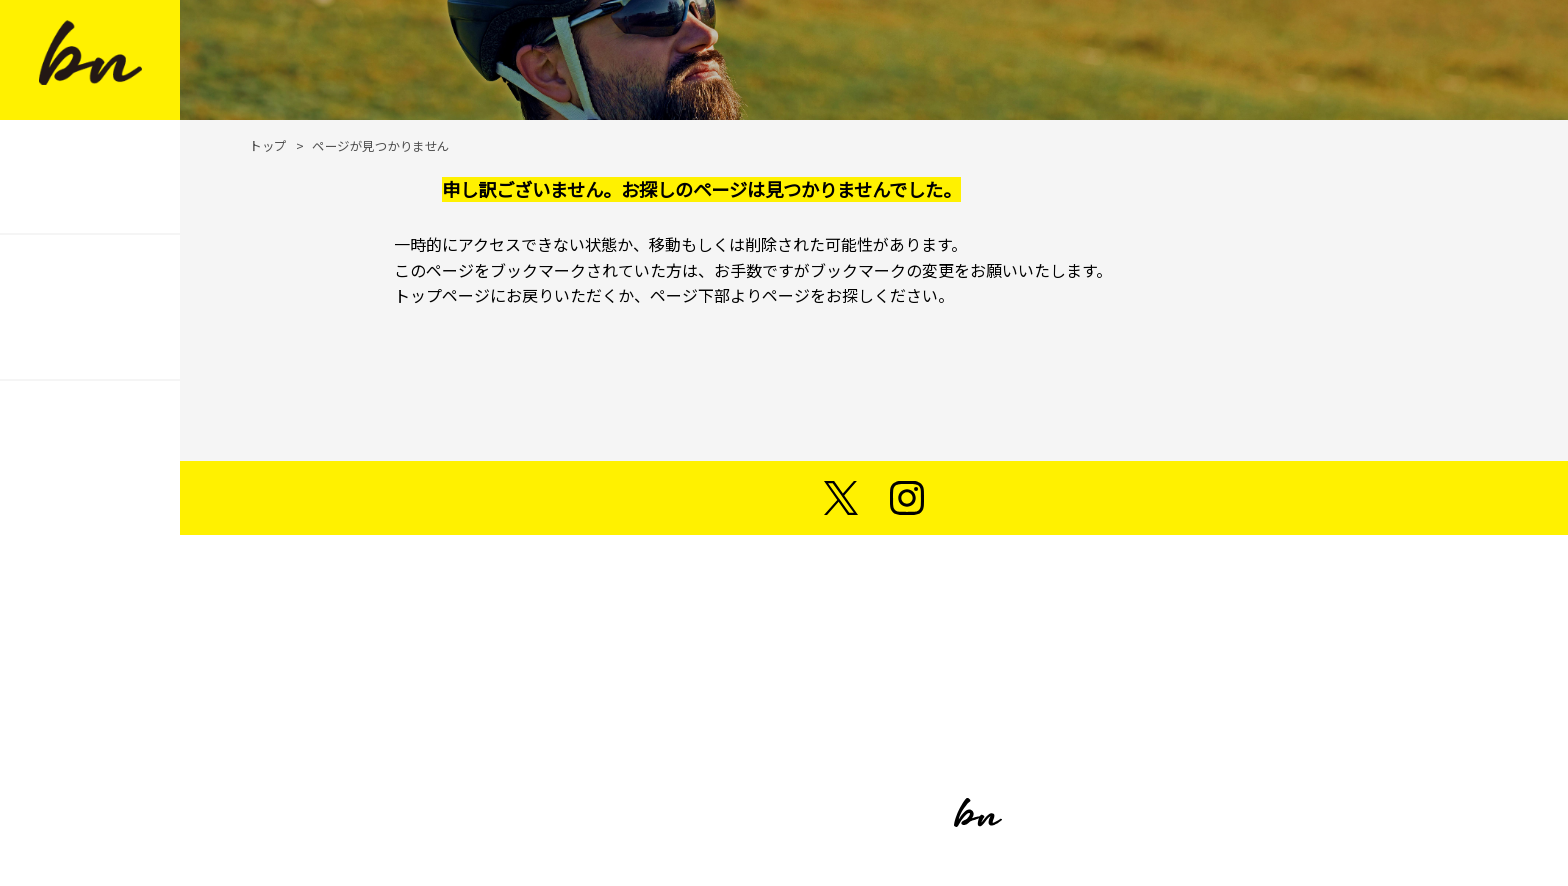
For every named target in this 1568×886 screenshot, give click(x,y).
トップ (268, 145)
